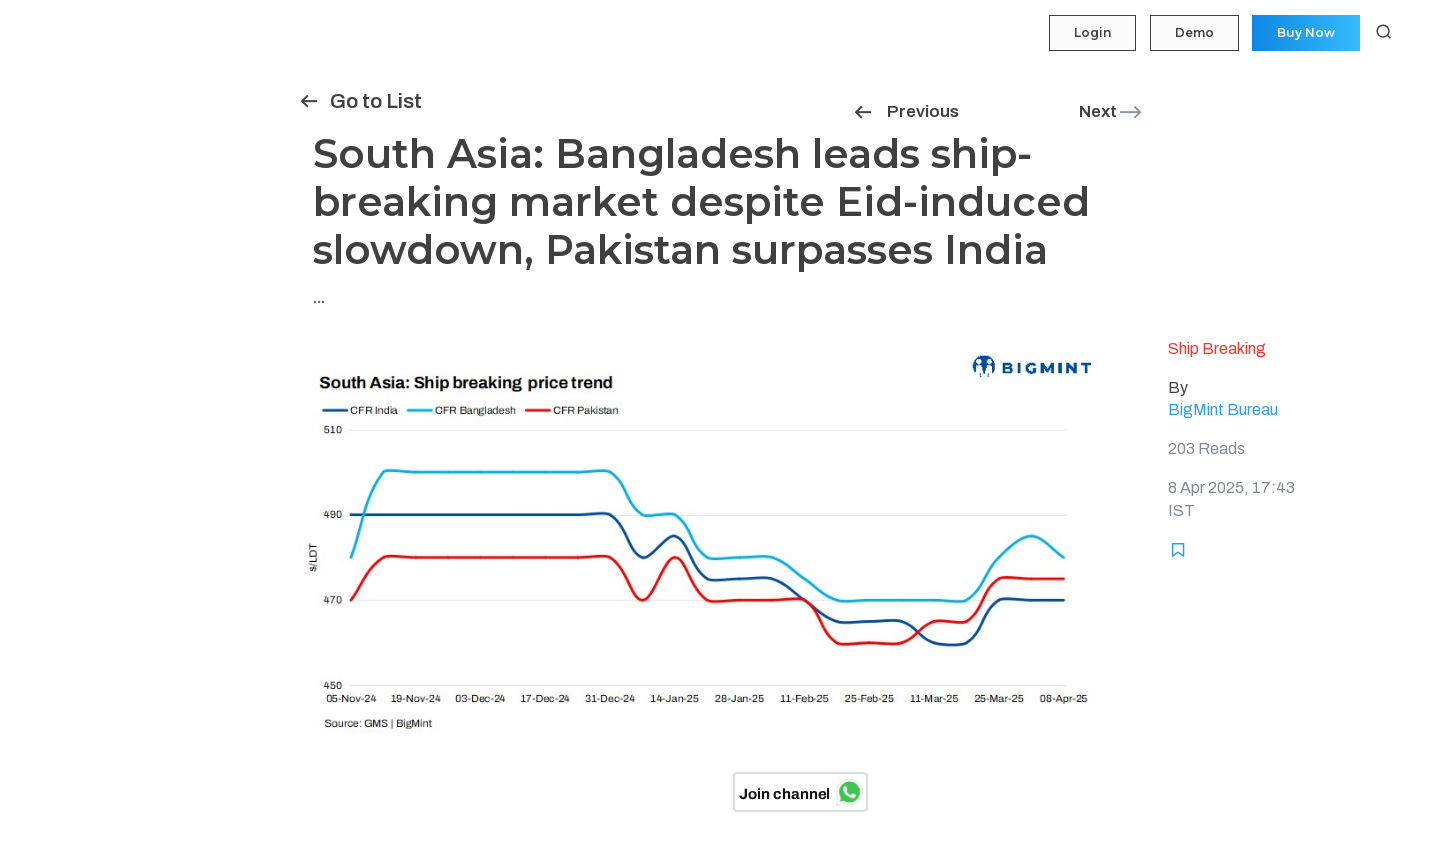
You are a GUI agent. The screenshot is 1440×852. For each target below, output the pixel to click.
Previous (905, 111)
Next (1111, 111)
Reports (47, 312)
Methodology (64, 389)
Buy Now (1304, 32)
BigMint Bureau (1223, 409)
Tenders (48, 235)
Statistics (52, 273)
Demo (1189, 32)
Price (39, 119)
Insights (50, 196)
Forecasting (60, 158)
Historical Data (68, 351)
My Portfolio (59, 80)
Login (1085, 32)
